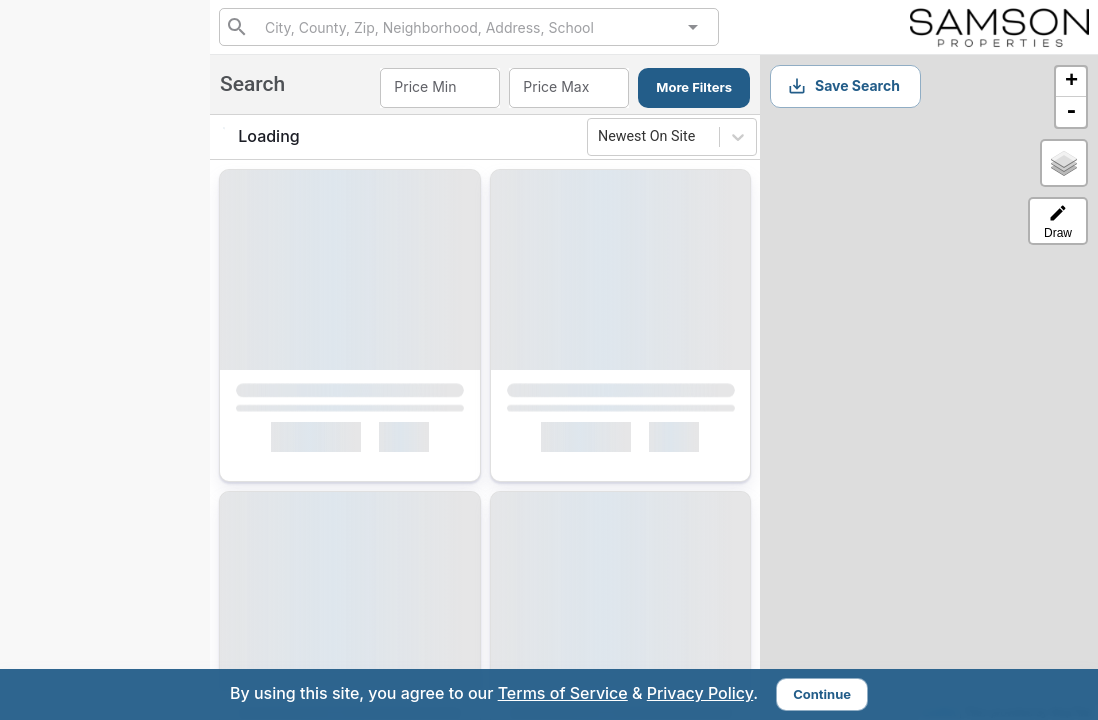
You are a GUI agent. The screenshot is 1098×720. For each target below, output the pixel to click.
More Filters (694, 87)
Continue (822, 694)
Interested (70, 374)
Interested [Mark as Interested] (315, 441)
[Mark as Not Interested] (413, 441)
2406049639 (104, 148)
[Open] (693, 27)
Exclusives (72, 282)
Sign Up (105, 500)
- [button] (1071, 112)
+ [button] (1071, 82)
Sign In (153, 548)
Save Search (843, 86)
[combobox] (468, 26)
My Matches (77, 328)
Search (60, 235)
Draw (1058, 221)
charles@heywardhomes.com (112, 596)
